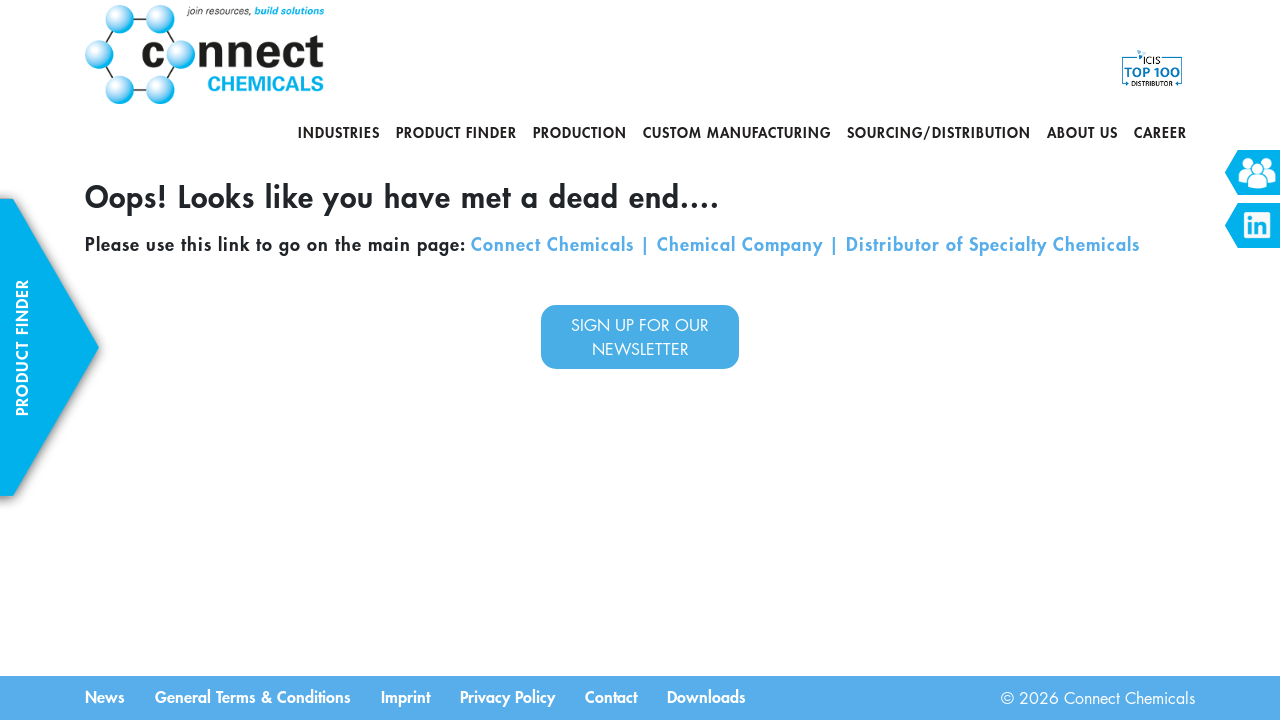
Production (580, 132)
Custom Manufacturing (737, 132)
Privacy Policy (507, 696)
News (105, 696)
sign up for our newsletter (640, 337)
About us (1082, 132)
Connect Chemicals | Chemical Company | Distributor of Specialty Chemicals (805, 244)
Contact (611, 696)
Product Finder (456, 132)
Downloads (706, 696)
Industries (339, 132)
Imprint (405, 696)
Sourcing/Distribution (939, 132)
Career (1160, 132)
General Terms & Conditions (253, 696)
